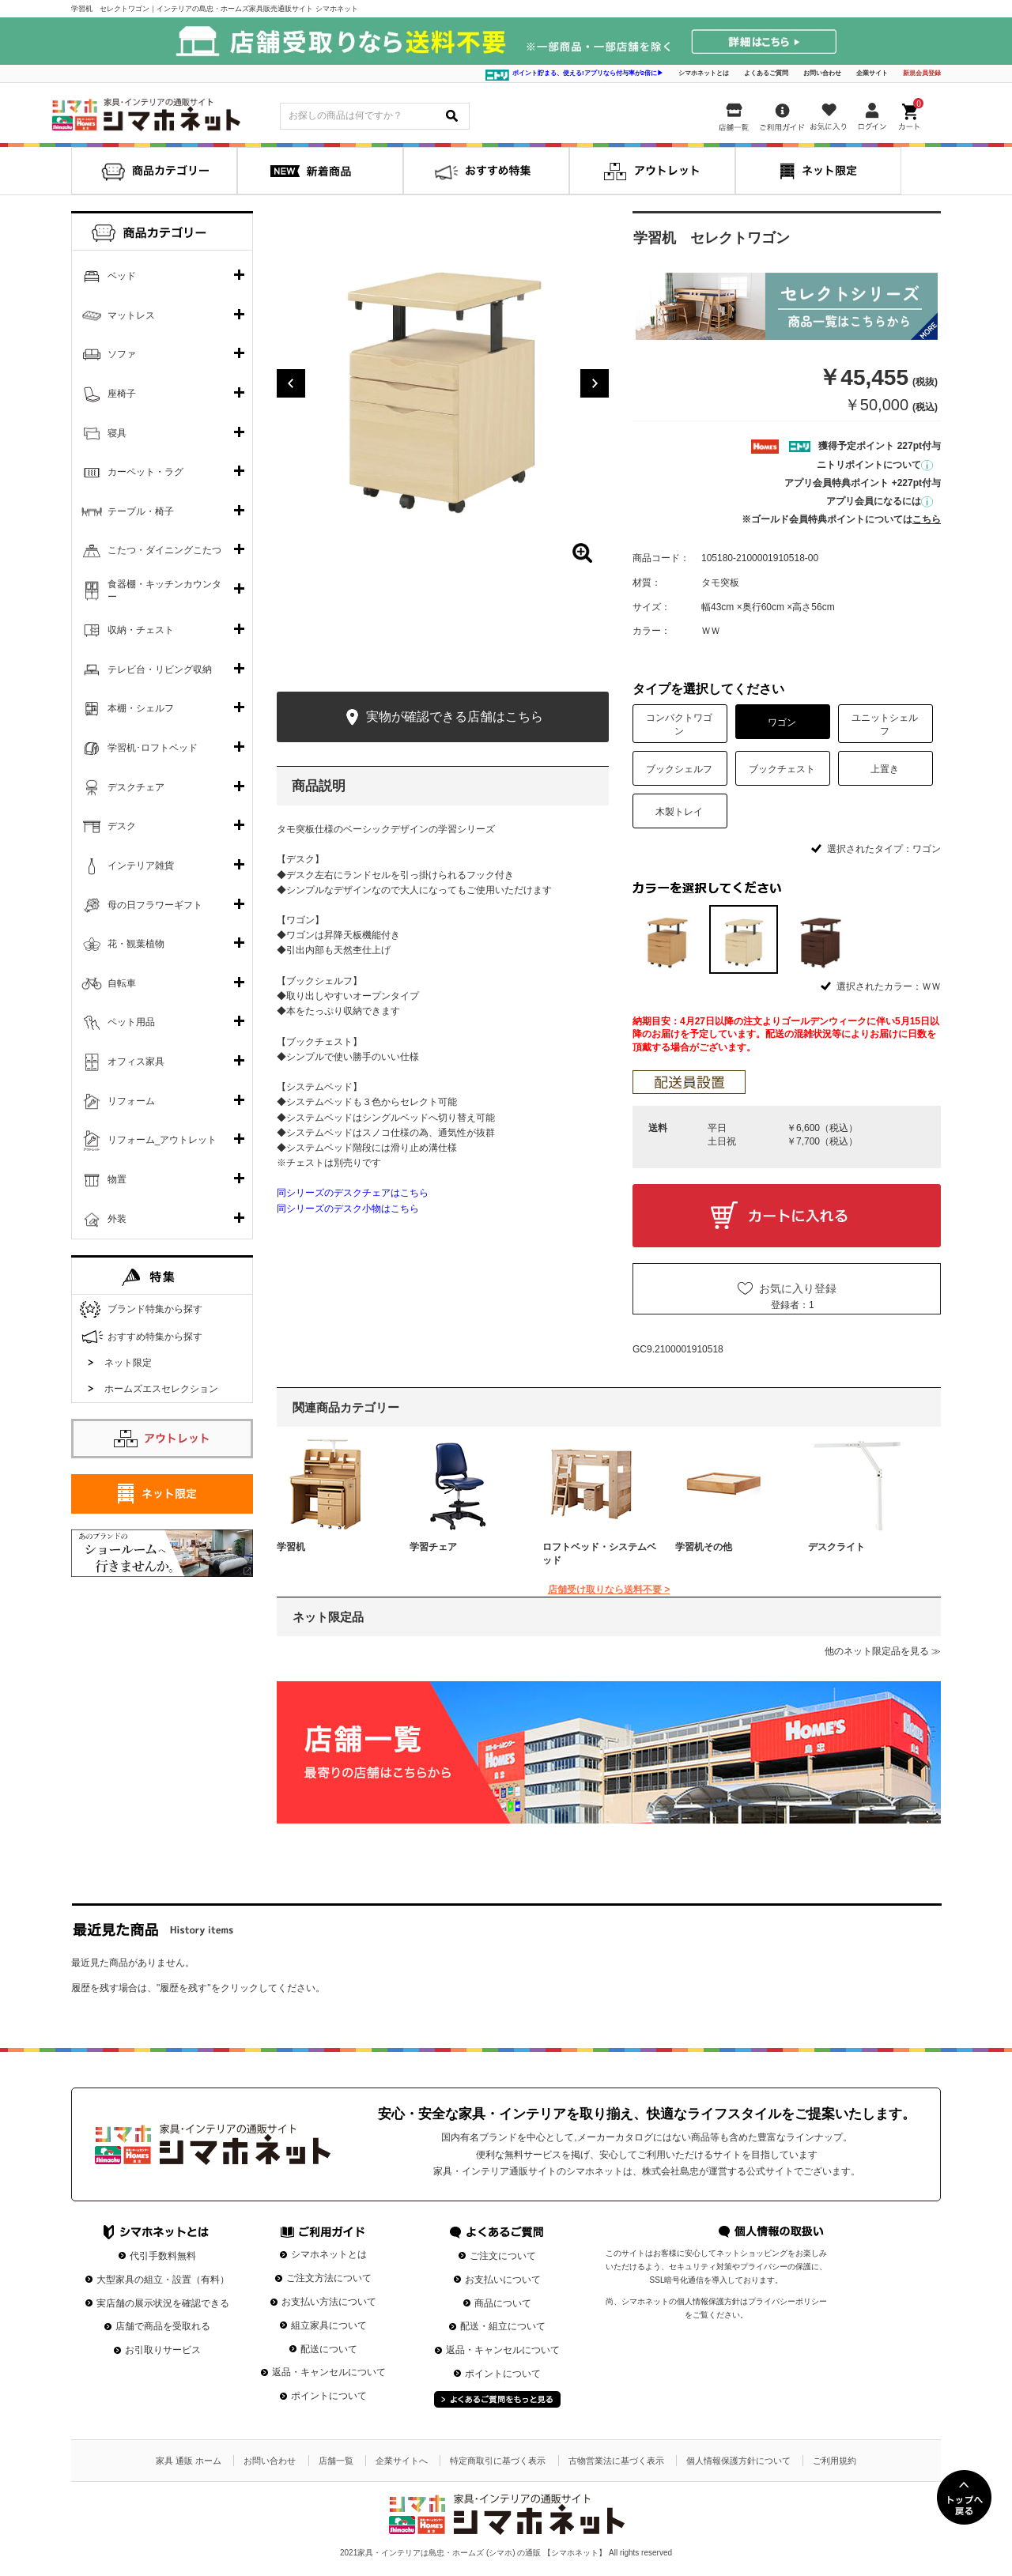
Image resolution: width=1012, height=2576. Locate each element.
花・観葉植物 (136, 943)
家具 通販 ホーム (188, 2460)
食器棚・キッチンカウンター (164, 590)
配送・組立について (503, 2326)
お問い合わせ (822, 73)
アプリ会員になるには (879, 501)
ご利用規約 (834, 2460)
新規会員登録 (922, 73)
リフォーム (131, 1101)
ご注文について (503, 2255)
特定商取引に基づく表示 (498, 2460)
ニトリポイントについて (875, 464)
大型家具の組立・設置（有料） (162, 2279)
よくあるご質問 (766, 73)
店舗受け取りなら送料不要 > (609, 1589)
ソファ (122, 354)
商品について (502, 2303)
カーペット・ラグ (145, 471)
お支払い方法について (328, 2301)
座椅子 (122, 393)
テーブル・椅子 (141, 511)
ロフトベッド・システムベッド (599, 1553)
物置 (117, 1179)
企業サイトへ (402, 2460)
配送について (328, 2349)
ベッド (122, 275)
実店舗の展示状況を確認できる (162, 2303)
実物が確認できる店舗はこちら (442, 717)
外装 (117, 1218)
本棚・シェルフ (141, 708)
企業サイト (872, 73)
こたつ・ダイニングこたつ (164, 550)
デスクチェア (136, 787)
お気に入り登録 (797, 1288)
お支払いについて (503, 2279)
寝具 (117, 433)
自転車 (122, 983)
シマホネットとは (703, 73)
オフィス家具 (136, 1061)
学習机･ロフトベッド (153, 747)
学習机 (291, 1546)
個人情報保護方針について (738, 2460)
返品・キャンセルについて (329, 2372)
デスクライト (836, 1546)
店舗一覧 (336, 2460)
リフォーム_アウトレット (162, 1139)
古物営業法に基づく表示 (616, 2460)
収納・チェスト (141, 630)
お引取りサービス (163, 2349)
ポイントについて (329, 2395)
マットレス (131, 315)
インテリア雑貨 (141, 865)
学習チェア (433, 1546)
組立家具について (329, 2325)
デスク (122, 826)
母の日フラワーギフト (155, 905)
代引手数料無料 (163, 2255)
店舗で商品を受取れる (162, 2326)
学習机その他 (703, 1546)
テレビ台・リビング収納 (160, 669)
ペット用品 (131, 1022)
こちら (926, 519)
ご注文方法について (329, 2278)
